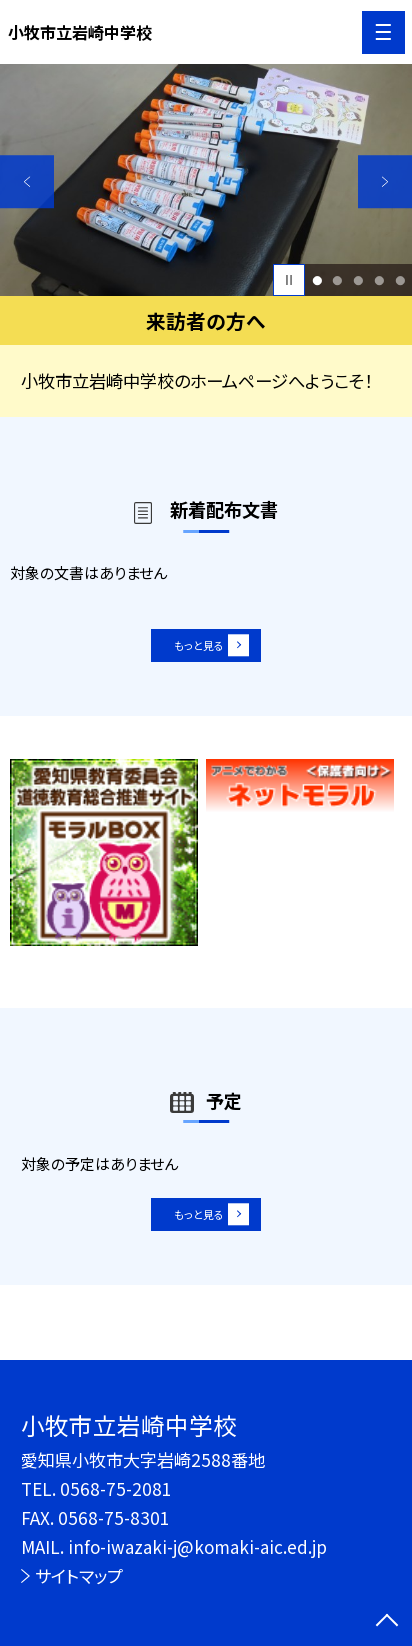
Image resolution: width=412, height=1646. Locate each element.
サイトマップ (79, 1575)
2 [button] (338, 280)
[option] (206, 180)
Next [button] (385, 182)
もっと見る (195, 652)
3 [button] (358, 280)
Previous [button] (27, 182)
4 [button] (379, 280)
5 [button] (400, 280)
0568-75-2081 (116, 1488)
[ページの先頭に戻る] (387, 1622)
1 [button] (317, 280)
